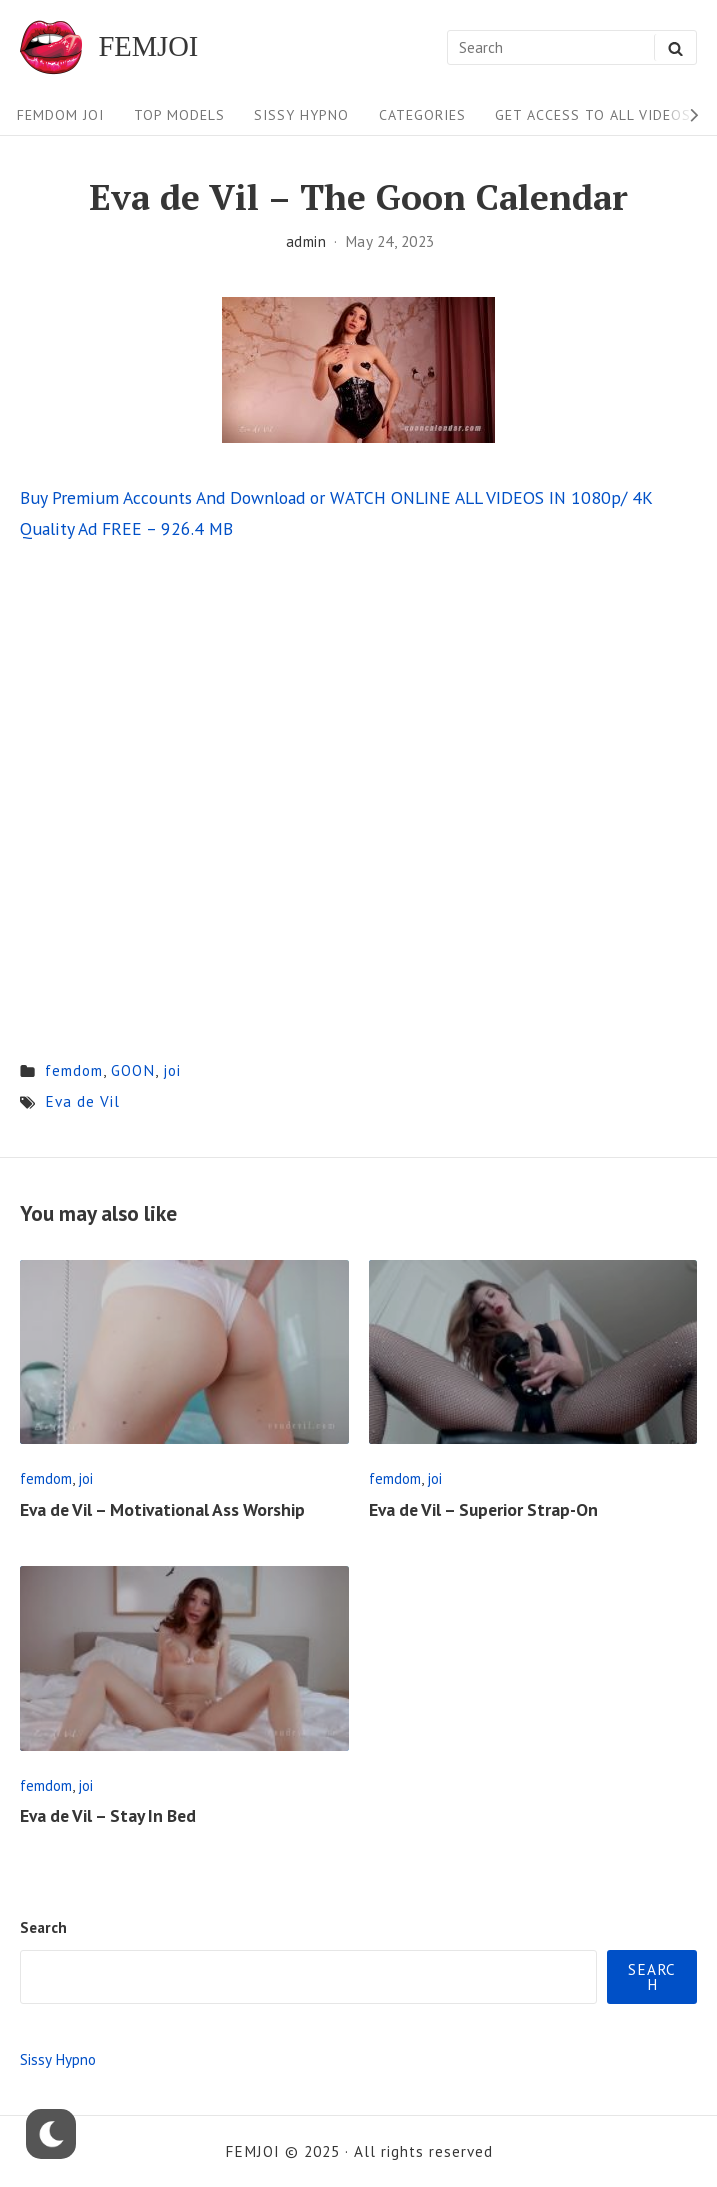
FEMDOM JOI (60, 115)
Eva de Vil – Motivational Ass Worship (162, 1509)
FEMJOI (148, 47)
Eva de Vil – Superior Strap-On (483, 1509)
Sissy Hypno (301, 115)
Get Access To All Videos (593, 115)
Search (43, 1927)
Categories (422, 115)
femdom (74, 1070)
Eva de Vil (82, 1101)
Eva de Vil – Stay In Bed (108, 1815)
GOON (133, 1070)
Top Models (179, 115)
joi (172, 1070)
